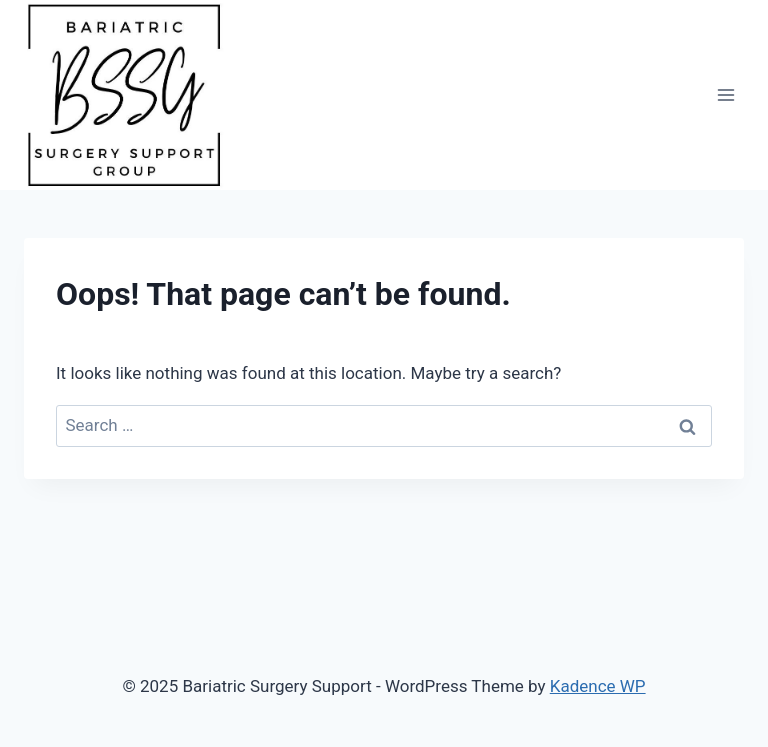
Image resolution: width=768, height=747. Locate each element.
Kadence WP (598, 686)
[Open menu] (725, 94)
